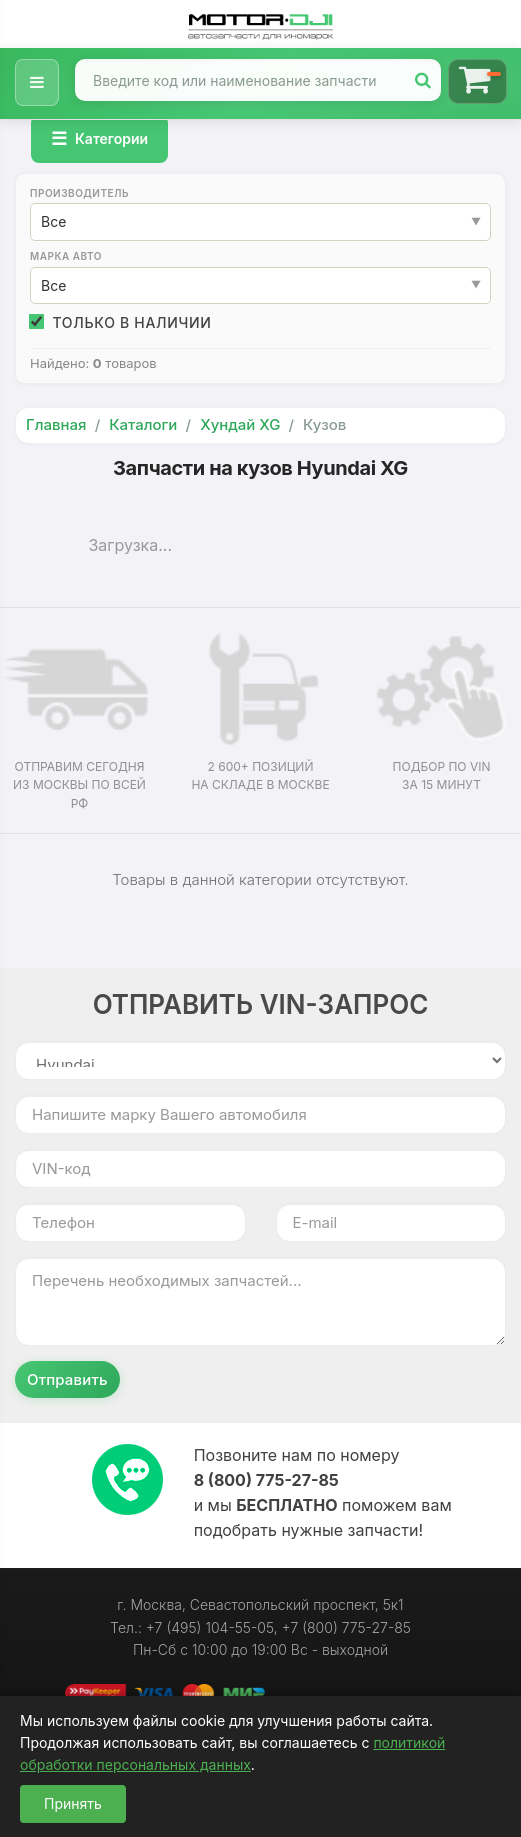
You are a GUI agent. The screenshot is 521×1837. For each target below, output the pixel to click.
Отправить (67, 1379)
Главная (56, 424)
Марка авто (66, 256)
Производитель (79, 193)
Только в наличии (121, 322)
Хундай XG (240, 424)
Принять (73, 1803)
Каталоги (143, 424)
